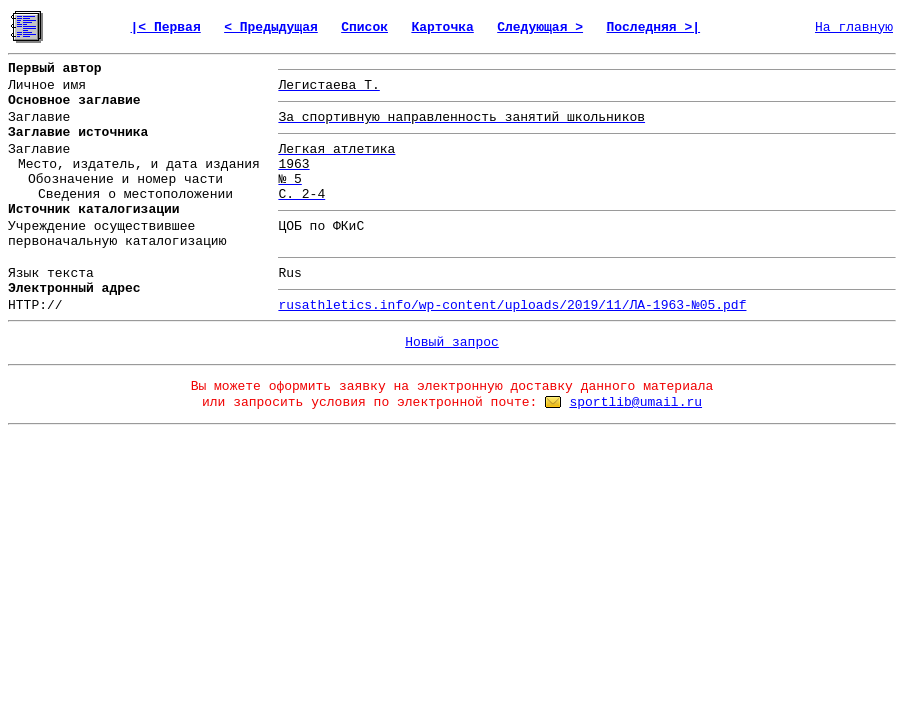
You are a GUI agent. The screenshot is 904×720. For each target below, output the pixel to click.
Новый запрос (452, 342)
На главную (854, 27)
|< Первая (166, 27)
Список (364, 27)
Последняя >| (653, 27)
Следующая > (540, 27)
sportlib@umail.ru (635, 402)
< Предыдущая (271, 27)
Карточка (442, 27)
